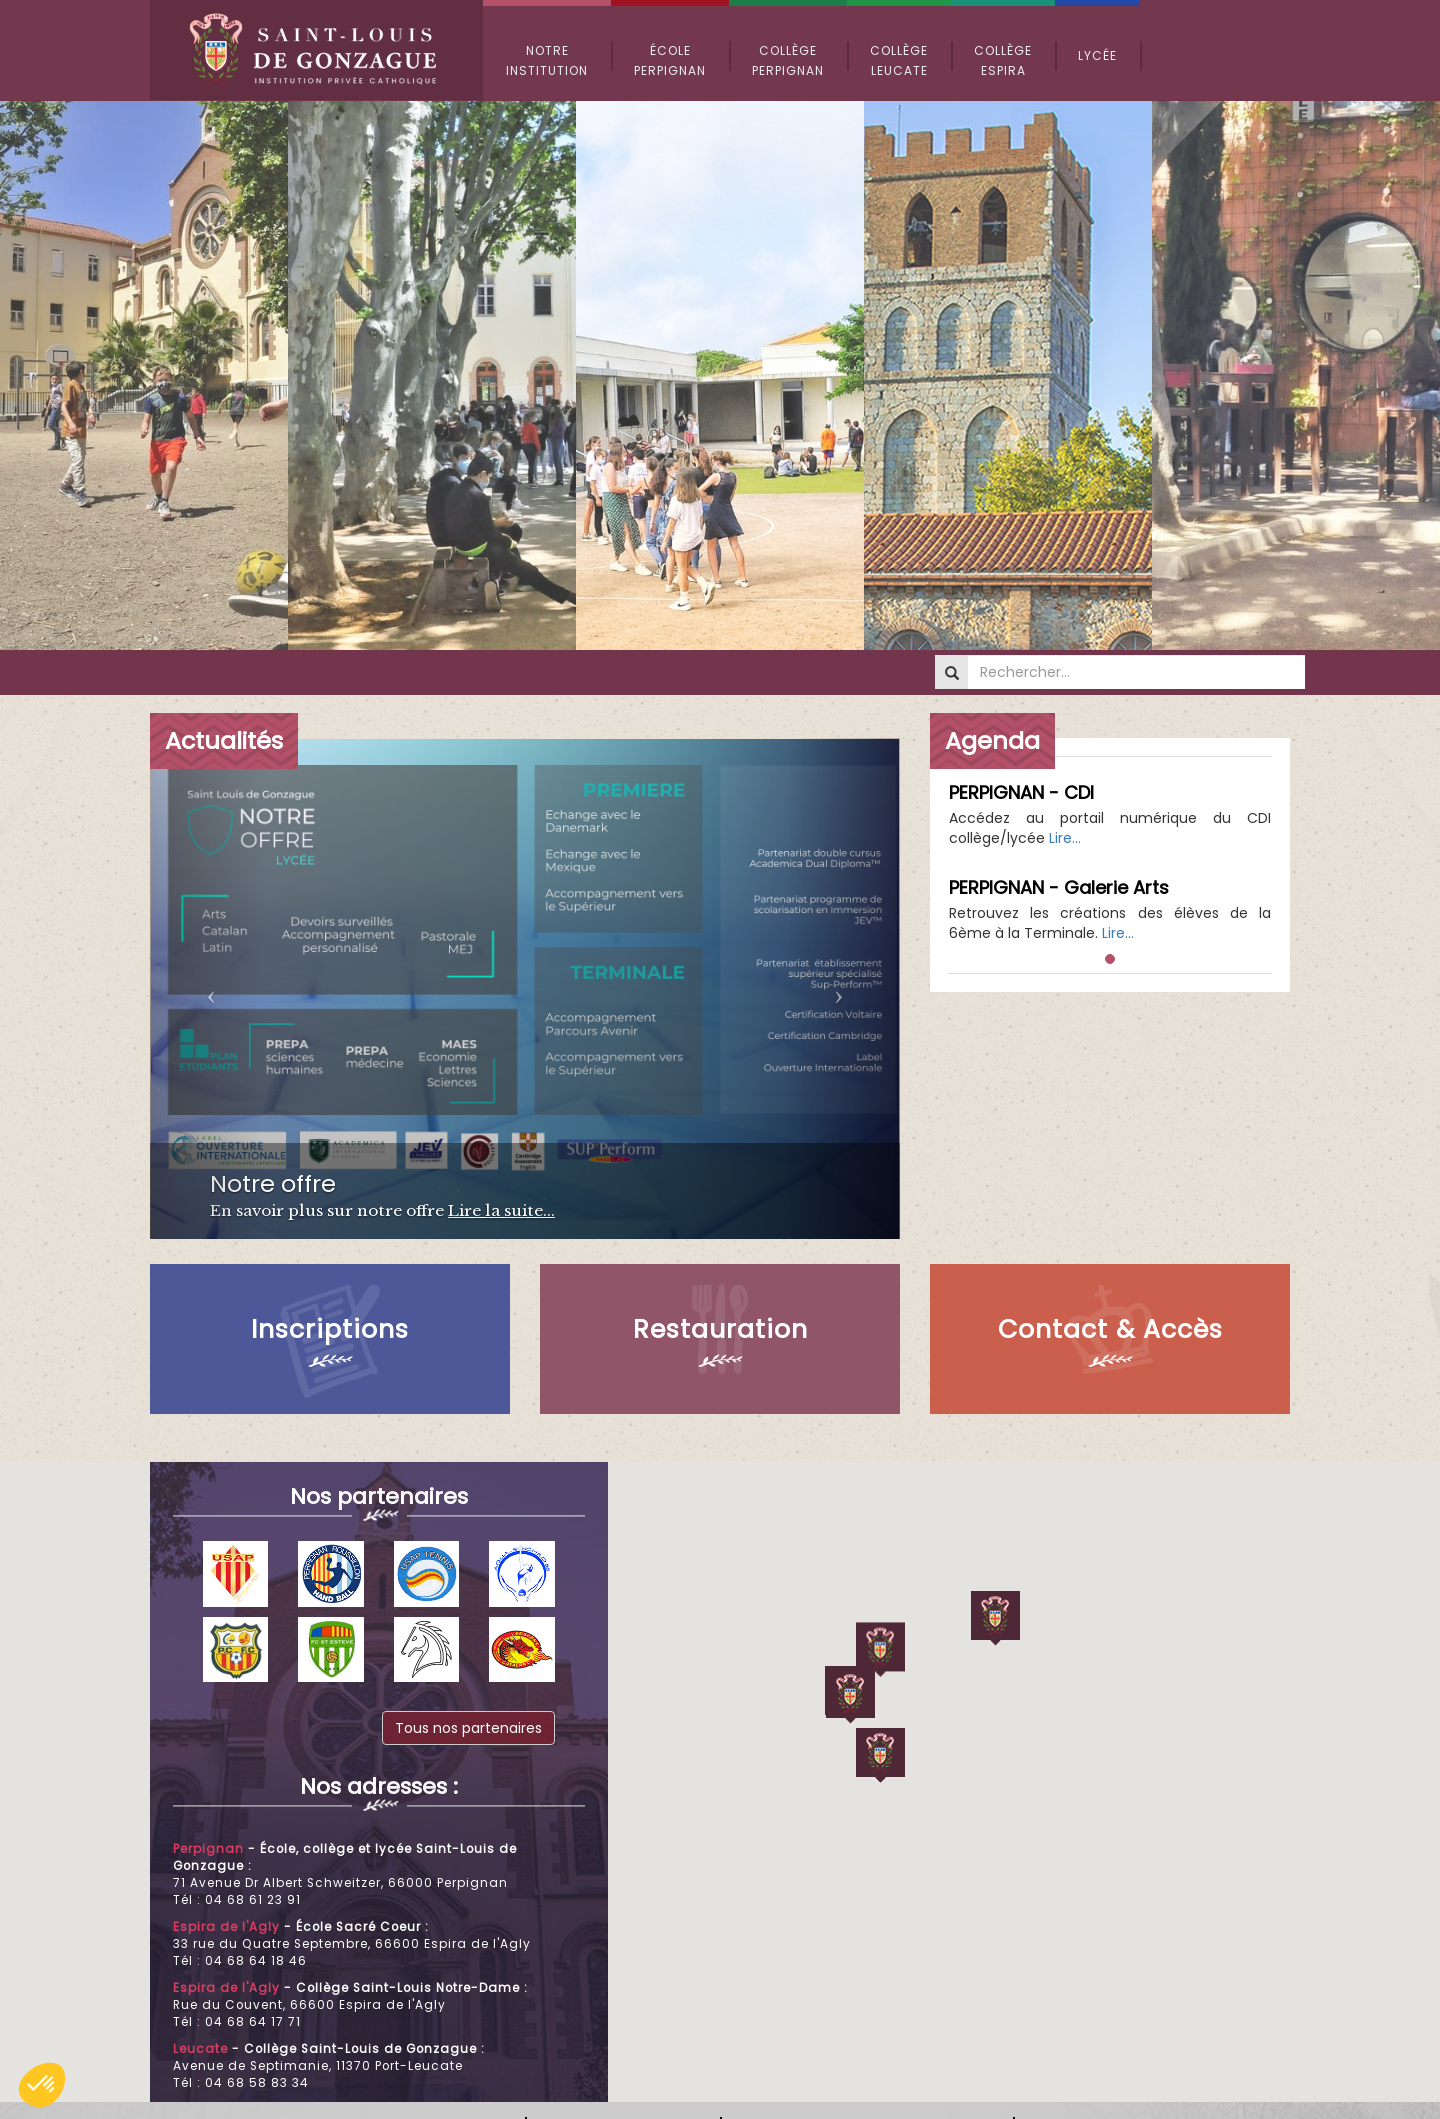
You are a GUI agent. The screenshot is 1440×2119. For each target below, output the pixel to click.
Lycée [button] (1097, 55)
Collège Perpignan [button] (788, 60)
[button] (42, 2085)
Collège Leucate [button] (899, 60)
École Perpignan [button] (670, 60)
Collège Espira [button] (1003, 60)
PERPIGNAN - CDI (1021, 792)
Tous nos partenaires (468, 1728)
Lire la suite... (501, 1210)
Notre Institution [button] (547, 60)
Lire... (1065, 838)
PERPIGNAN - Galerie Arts (1059, 887)
